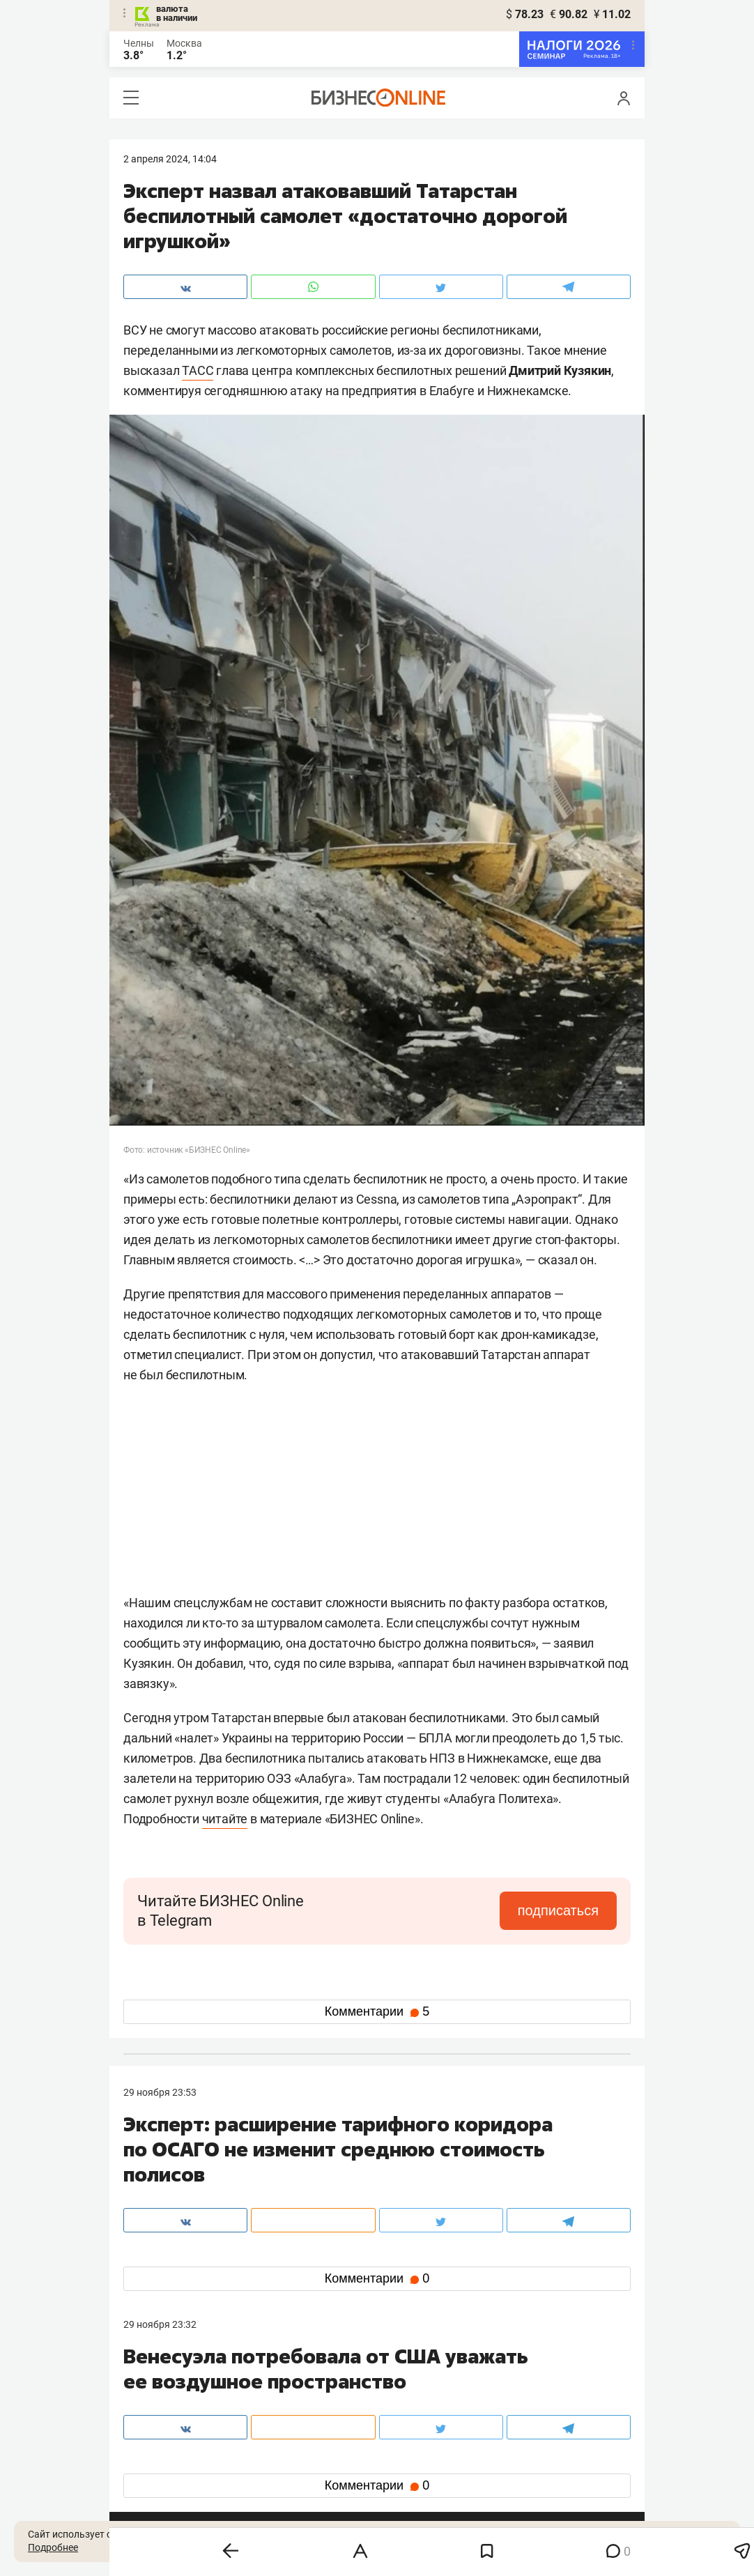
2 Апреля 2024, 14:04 (170, 158)
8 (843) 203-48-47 (332, 2394)
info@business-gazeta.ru (177, 2411)
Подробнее (53, 2547)
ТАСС (197, 370)
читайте (225, 1818)
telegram (155, 2482)
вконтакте (159, 2460)
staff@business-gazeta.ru (517, 2394)
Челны (138, 43)
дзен (399, 2482)
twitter (402, 2460)
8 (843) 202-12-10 (162, 2394)
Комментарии (377, 2011)
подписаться (558, 1910)
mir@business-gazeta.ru (346, 2411)
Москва (184, 43)
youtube (153, 2504)
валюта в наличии (176, 13)
